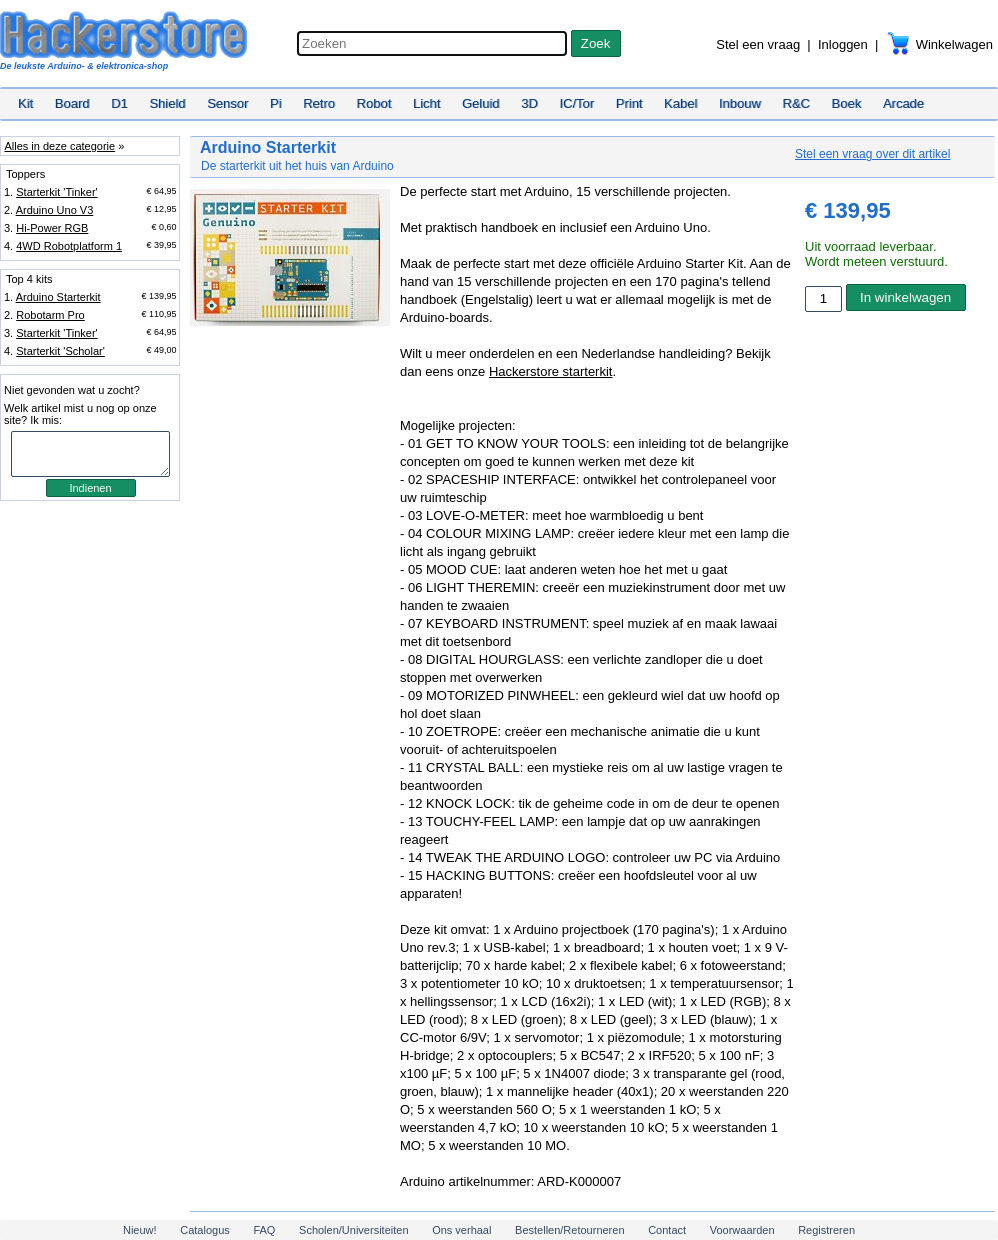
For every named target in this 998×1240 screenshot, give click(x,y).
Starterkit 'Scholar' (60, 351)
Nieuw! (140, 1230)
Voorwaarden (742, 1230)
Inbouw (740, 103)
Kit (25, 103)
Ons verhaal (461, 1230)
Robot (374, 103)
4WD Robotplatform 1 (69, 246)
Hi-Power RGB (52, 228)
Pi (276, 103)
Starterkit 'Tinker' (56, 192)
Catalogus (205, 1230)
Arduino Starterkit (58, 297)
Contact (667, 1230)
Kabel (680, 103)
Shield (167, 103)
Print (629, 103)
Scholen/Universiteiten (353, 1230)
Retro (319, 103)
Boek (847, 103)
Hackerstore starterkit (551, 371)
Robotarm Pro (50, 315)
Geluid (481, 103)
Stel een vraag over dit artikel (872, 154)
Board (72, 103)
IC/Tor (576, 103)
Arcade (903, 103)
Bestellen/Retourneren (569, 1230)
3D (529, 103)
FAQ (264, 1230)
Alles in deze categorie (59, 146)
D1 (119, 103)
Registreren (826, 1230)
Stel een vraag (758, 44)
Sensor (227, 103)
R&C (796, 103)
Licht (426, 103)
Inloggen (843, 44)
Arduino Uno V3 (55, 210)
